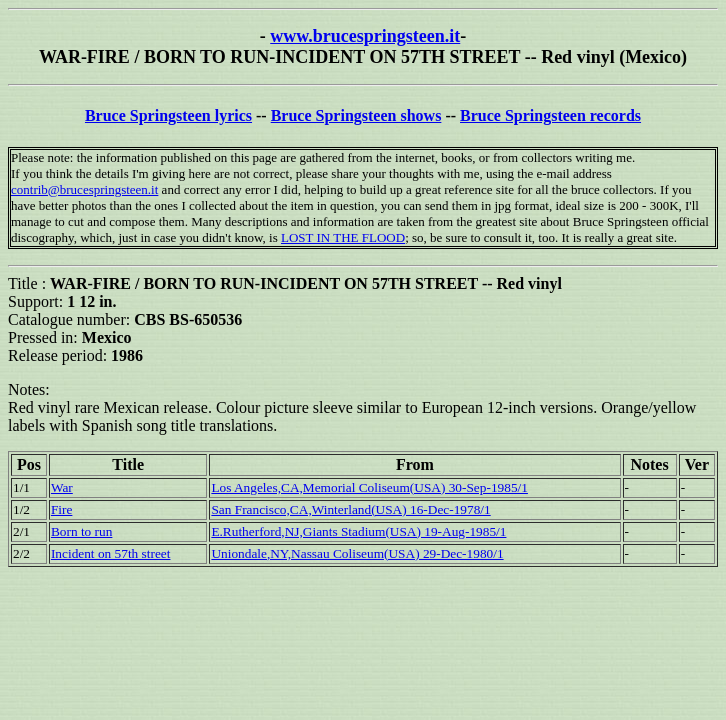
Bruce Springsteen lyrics (168, 115)
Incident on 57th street (111, 553)
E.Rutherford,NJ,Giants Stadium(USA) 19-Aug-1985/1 (358, 531)
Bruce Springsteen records (550, 115)
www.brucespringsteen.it (365, 36)
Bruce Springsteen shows (356, 115)
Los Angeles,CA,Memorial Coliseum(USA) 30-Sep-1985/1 (369, 487)
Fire (61, 509)
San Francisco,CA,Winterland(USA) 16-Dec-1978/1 (350, 509)
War (62, 487)
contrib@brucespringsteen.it (84, 189)
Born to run (81, 531)
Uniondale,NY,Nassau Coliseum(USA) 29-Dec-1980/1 (357, 553)
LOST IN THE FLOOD (343, 237)
